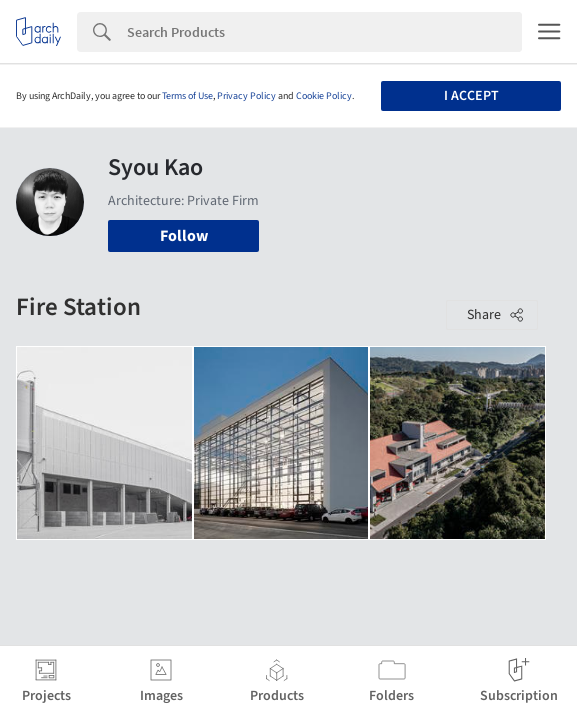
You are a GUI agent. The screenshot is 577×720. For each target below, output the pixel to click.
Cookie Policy (324, 96)
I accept (471, 96)
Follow (184, 236)
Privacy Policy (246, 96)
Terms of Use (187, 96)
